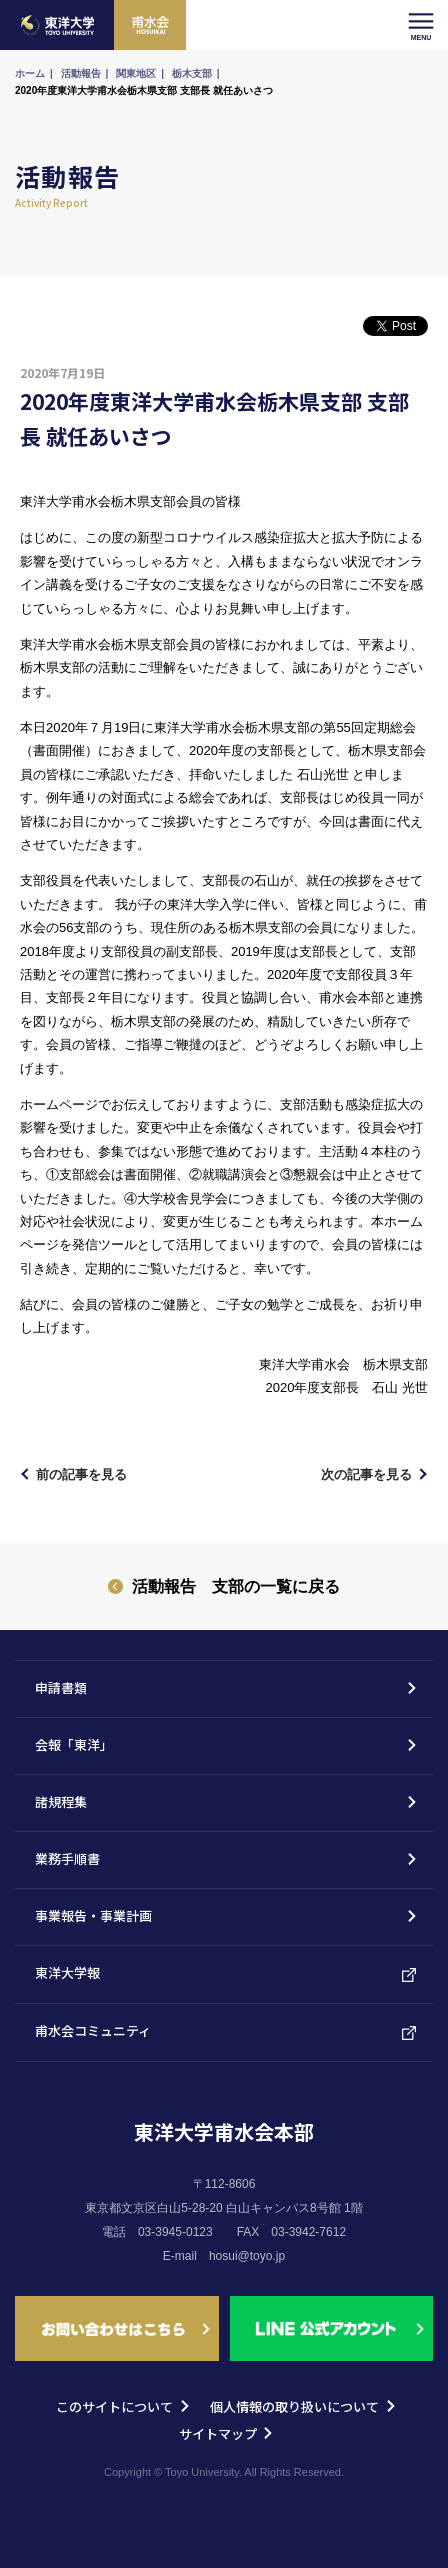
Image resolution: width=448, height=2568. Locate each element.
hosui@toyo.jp (247, 2256)
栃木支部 (192, 73)
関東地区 (136, 73)
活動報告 (81, 73)
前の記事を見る (81, 1474)
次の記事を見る (366, 1474)
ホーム (30, 73)
